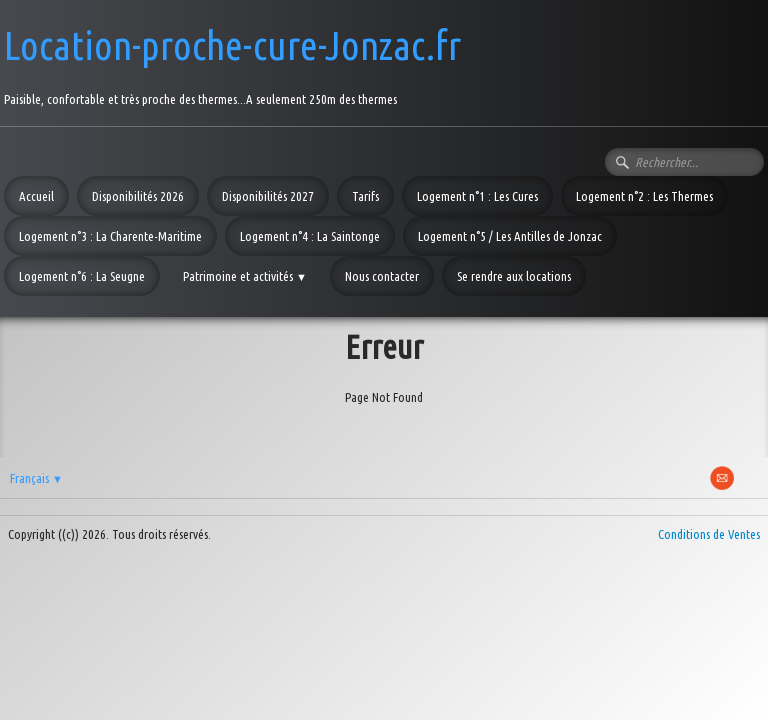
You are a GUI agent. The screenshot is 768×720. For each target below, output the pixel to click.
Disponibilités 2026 (138, 196)
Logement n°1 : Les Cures (477, 196)
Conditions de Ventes (709, 534)
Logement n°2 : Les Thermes (644, 196)
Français (36, 478)
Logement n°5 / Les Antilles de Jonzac (510, 236)
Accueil (36, 196)
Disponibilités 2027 (268, 196)
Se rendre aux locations (514, 276)
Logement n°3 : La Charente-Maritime (110, 236)
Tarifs (365, 196)
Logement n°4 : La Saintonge (310, 236)
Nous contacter (382, 276)
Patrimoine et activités (245, 276)
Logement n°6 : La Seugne (82, 276)
